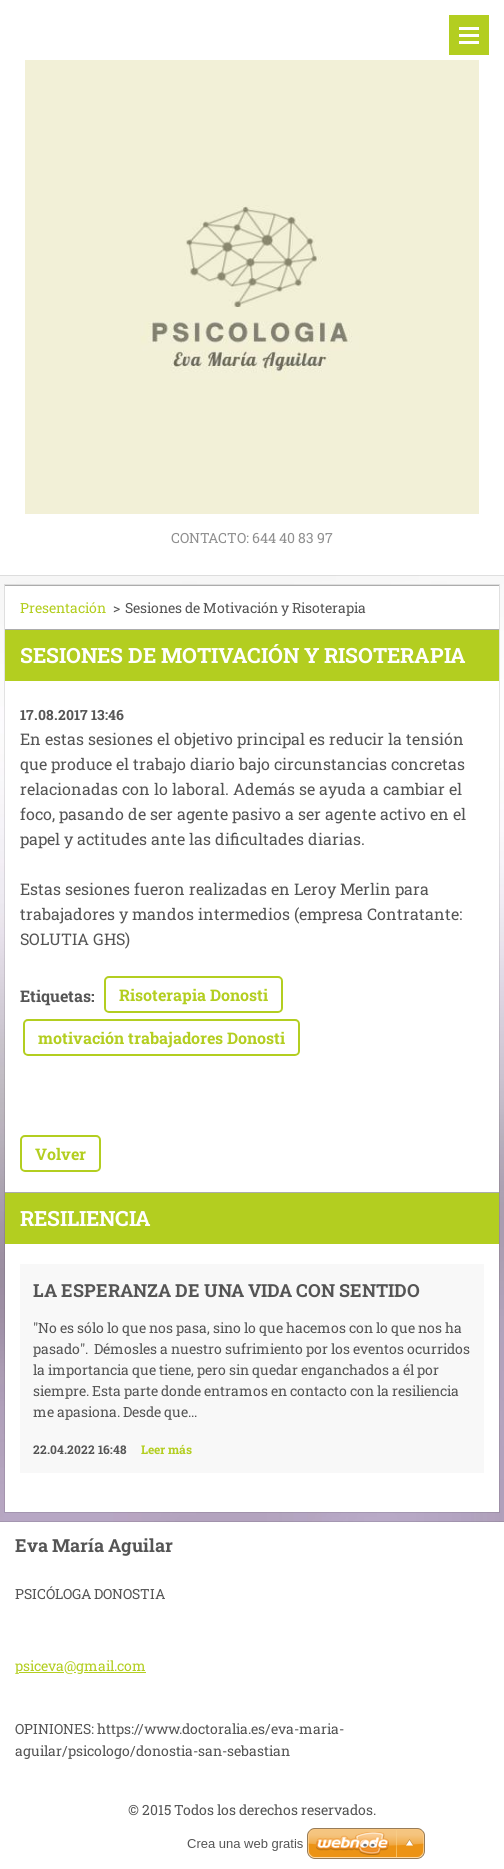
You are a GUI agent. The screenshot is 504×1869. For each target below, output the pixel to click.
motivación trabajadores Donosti (161, 1037)
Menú (469, 35)
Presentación (63, 607)
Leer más (166, 1449)
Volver (60, 1153)
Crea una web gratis (245, 1843)
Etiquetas (55, 995)
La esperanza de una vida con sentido (226, 1290)
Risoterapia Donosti (193, 994)
